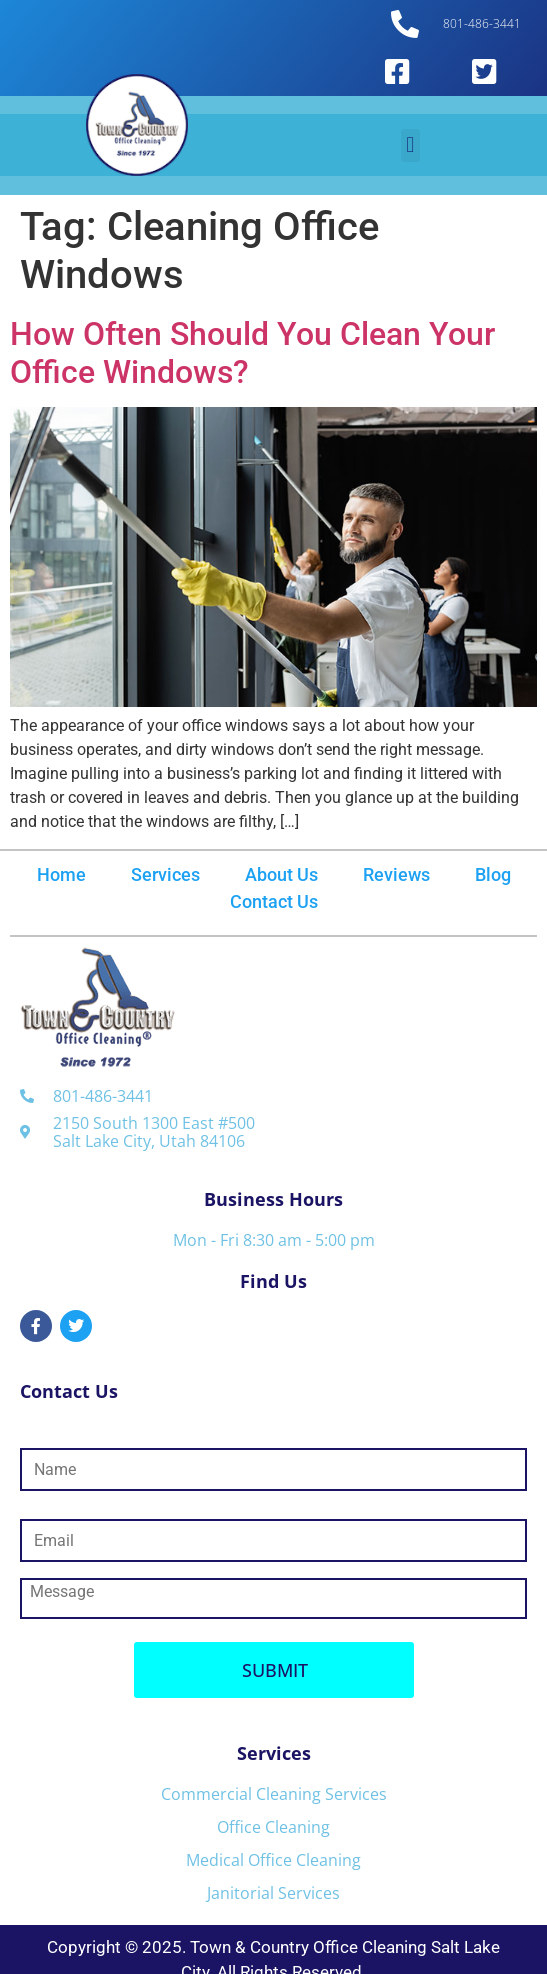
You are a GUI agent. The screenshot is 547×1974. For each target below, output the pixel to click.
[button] (410, 145)
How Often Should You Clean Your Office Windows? (252, 353)
